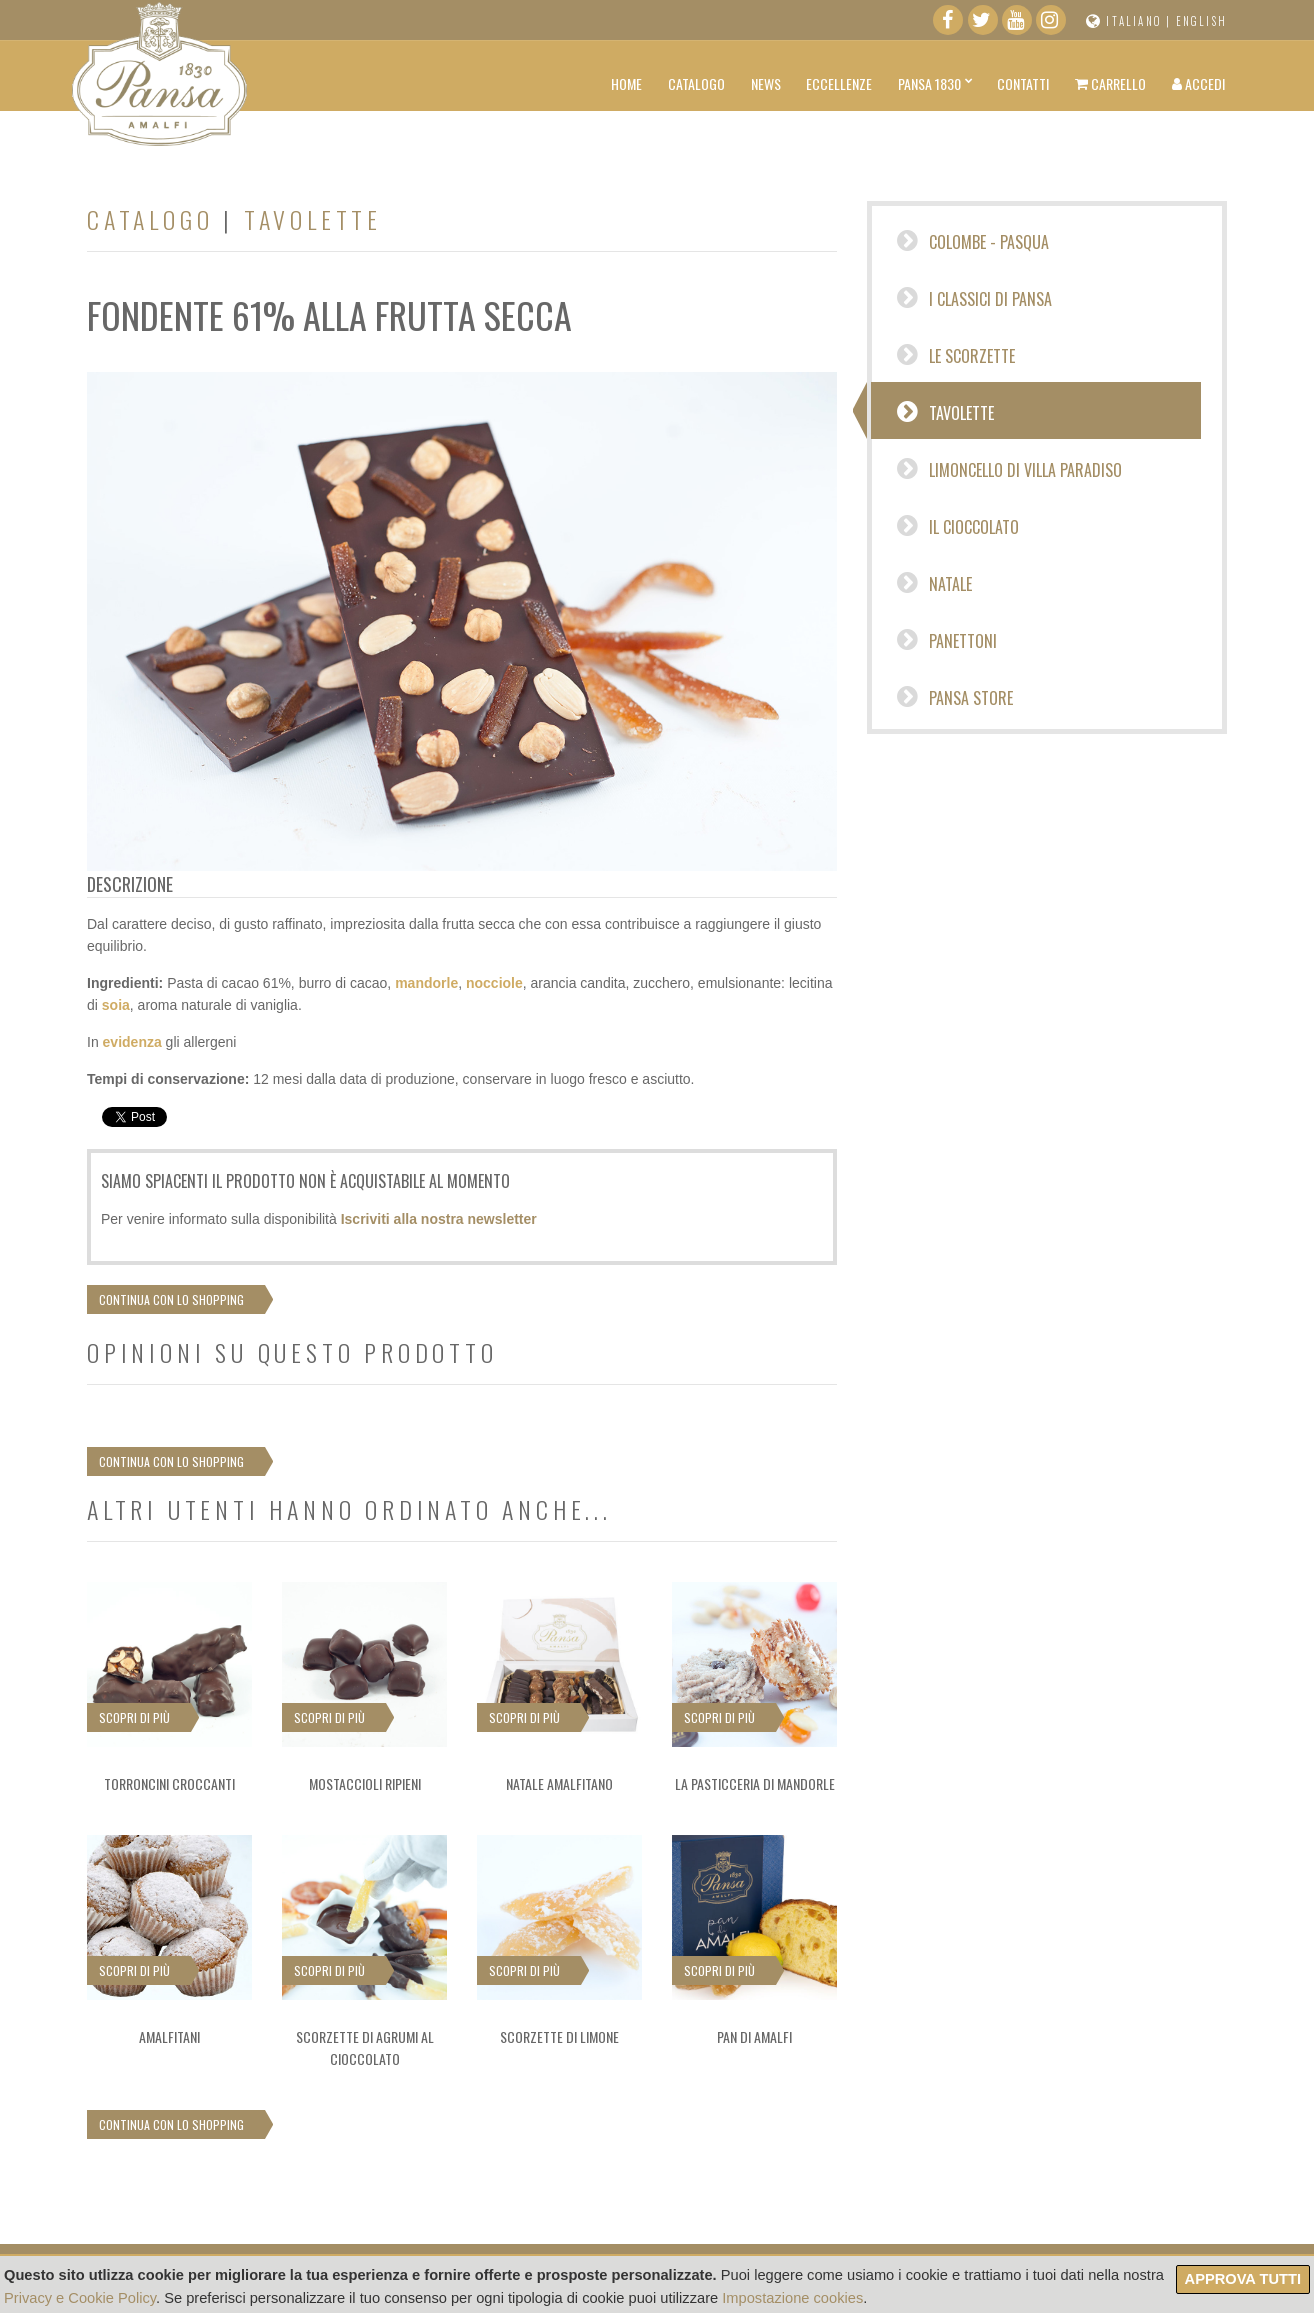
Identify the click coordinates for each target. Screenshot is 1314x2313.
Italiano (1134, 21)
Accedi (1198, 83)
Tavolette (945, 412)
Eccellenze (839, 83)
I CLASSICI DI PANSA (974, 298)
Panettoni (947, 640)
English (1201, 21)
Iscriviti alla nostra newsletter (439, 1219)
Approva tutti (1243, 2279)
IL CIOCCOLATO (958, 526)
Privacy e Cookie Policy (80, 2298)
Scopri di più (134, 1717)
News (766, 83)
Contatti (1023, 83)
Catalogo (696, 83)
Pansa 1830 (929, 83)
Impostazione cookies (792, 2298)
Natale (934, 583)
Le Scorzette (956, 355)
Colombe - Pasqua (973, 241)
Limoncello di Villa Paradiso (1009, 469)
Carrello (1110, 83)
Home (626, 83)
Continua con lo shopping (171, 1299)
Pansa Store (955, 697)
